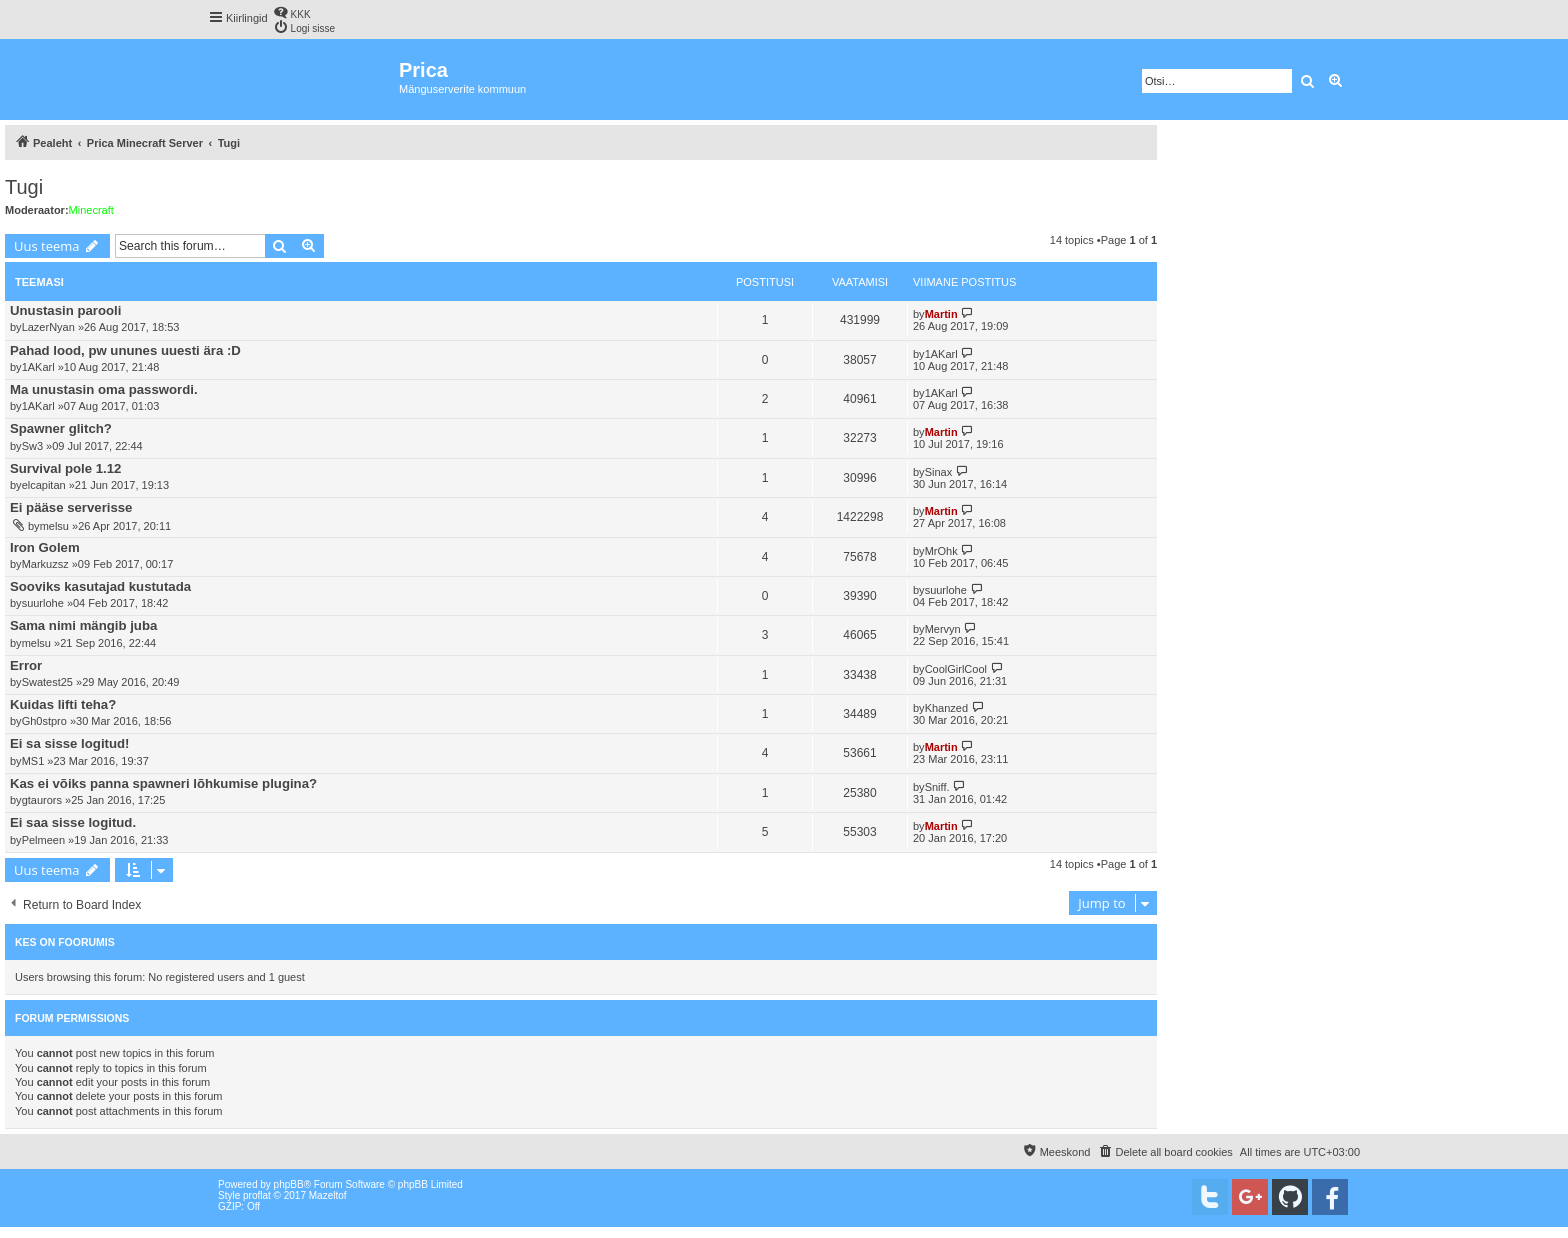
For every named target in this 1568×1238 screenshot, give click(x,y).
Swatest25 (47, 682)
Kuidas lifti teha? (63, 704)
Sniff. (937, 787)
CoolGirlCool (956, 669)
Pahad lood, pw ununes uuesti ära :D (125, 350)
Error (26, 665)
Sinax (939, 472)
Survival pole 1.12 (65, 468)
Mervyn (943, 629)
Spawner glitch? (61, 428)
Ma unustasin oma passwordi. (104, 389)
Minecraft (91, 210)
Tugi (24, 187)
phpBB (289, 1184)
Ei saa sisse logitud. (73, 822)
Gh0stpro (44, 721)
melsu (54, 526)
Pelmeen (43, 840)
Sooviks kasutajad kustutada (100, 586)
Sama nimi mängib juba (83, 625)
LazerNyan (48, 327)
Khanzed (946, 708)
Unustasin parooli (65, 310)
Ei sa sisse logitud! (69, 743)
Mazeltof (328, 1195)
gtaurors (42, 800)
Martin (941, 314)
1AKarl (38, 367)
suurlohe (43, 603)
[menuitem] (292, 12)
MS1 (33, 761)
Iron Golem (45, 547)
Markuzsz (45, 564)
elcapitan (44, 485)
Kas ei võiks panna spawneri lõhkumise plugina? (163, 783)
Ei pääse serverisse (71, 507)
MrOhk (941, 551)
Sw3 (32, 446)
